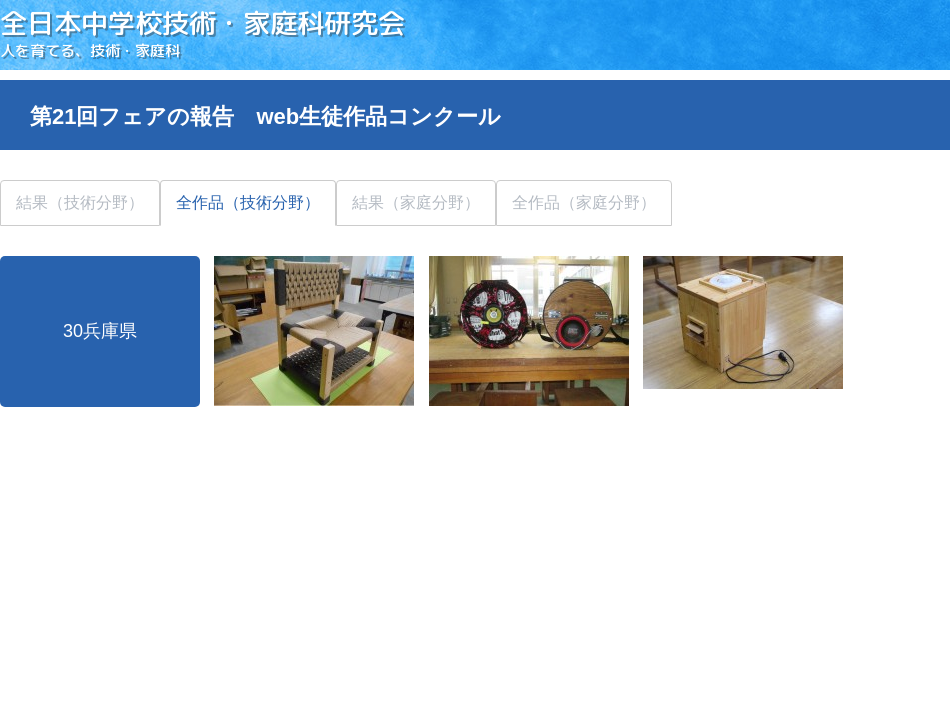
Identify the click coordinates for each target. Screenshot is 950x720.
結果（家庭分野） (416, 202)
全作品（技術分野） (248, 202)
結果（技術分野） (80, 202)
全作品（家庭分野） (584, 202)
